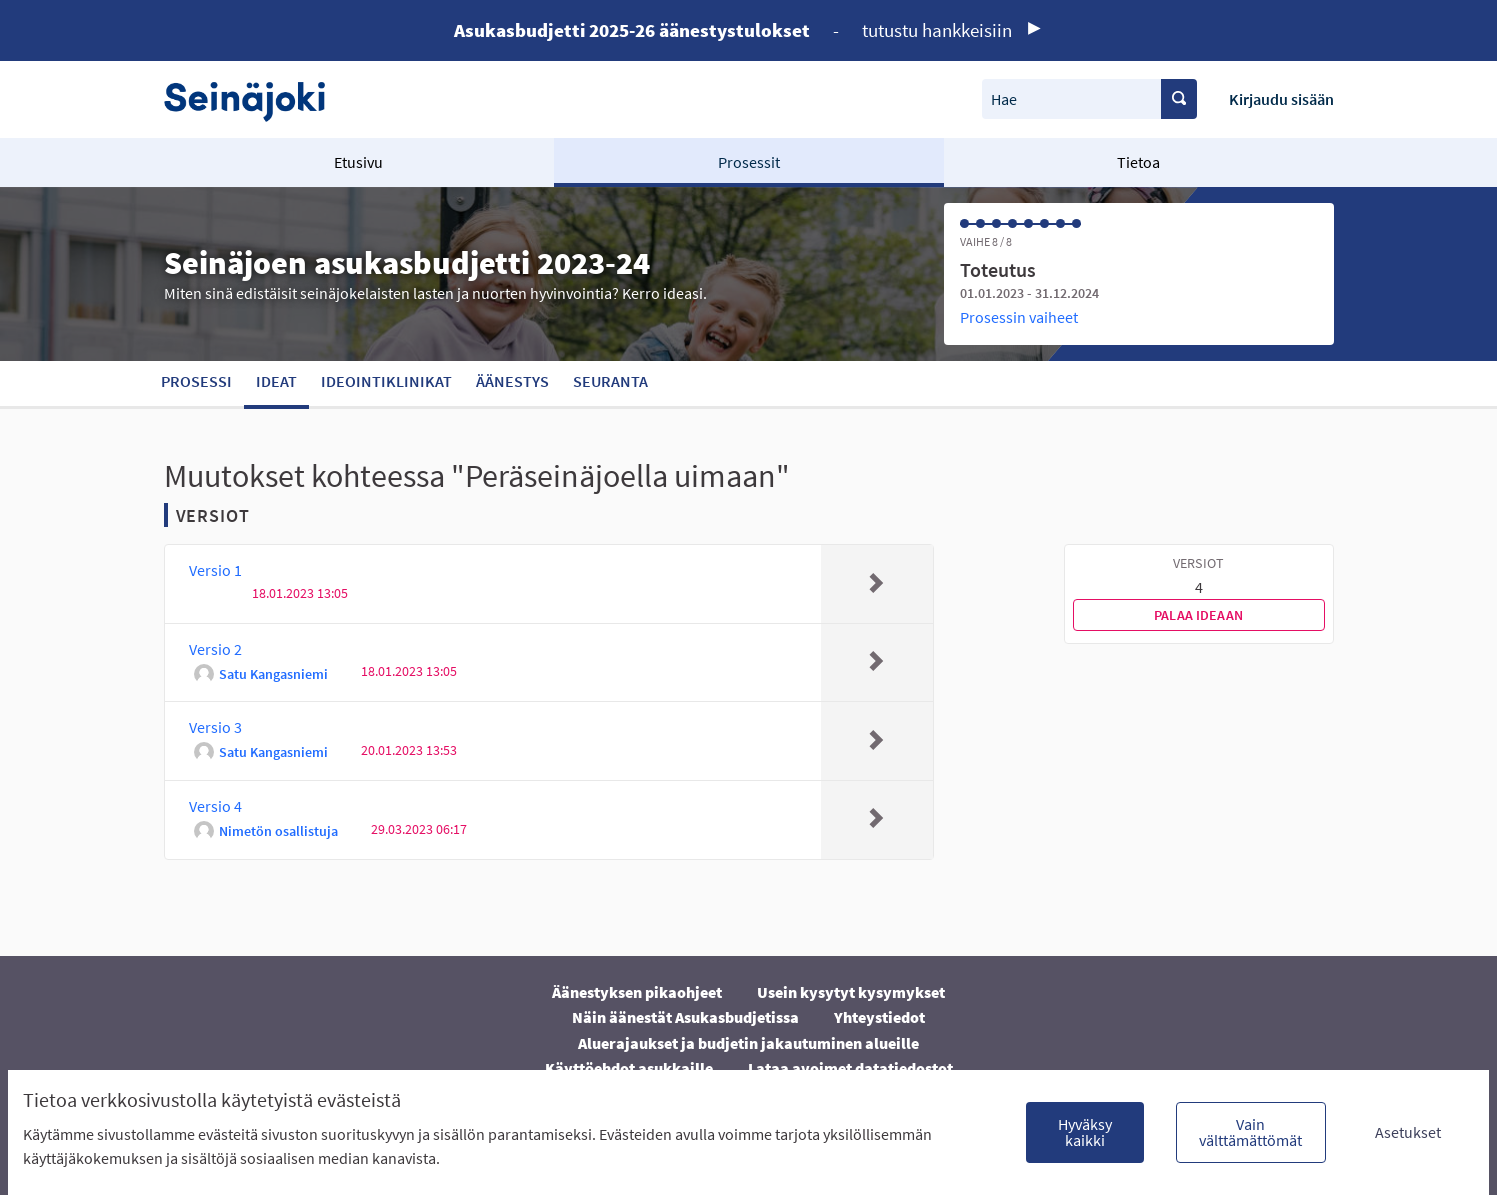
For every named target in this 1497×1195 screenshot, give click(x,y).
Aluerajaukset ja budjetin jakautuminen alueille (748, 1043)
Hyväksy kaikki (1085, 1132)
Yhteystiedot (879, 1017)
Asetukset (1408, 1132)
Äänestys (512, 381)
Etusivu (358, 162)
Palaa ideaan (1198, 615)
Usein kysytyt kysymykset (851, 992)
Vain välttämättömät (1250, 1132)
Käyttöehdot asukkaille (629, 1068)
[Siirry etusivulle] (254, 99)
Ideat (276, 381)
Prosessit (749, 162)
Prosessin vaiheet (1019, 317)
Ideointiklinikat (386, 381)
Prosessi (196, 381)
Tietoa (1138, 162)
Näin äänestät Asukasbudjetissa (685, 1017)
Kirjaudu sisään (1281, 99)
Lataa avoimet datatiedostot (850, 1068)
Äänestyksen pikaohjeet (637, 992)
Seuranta (610, 381)
